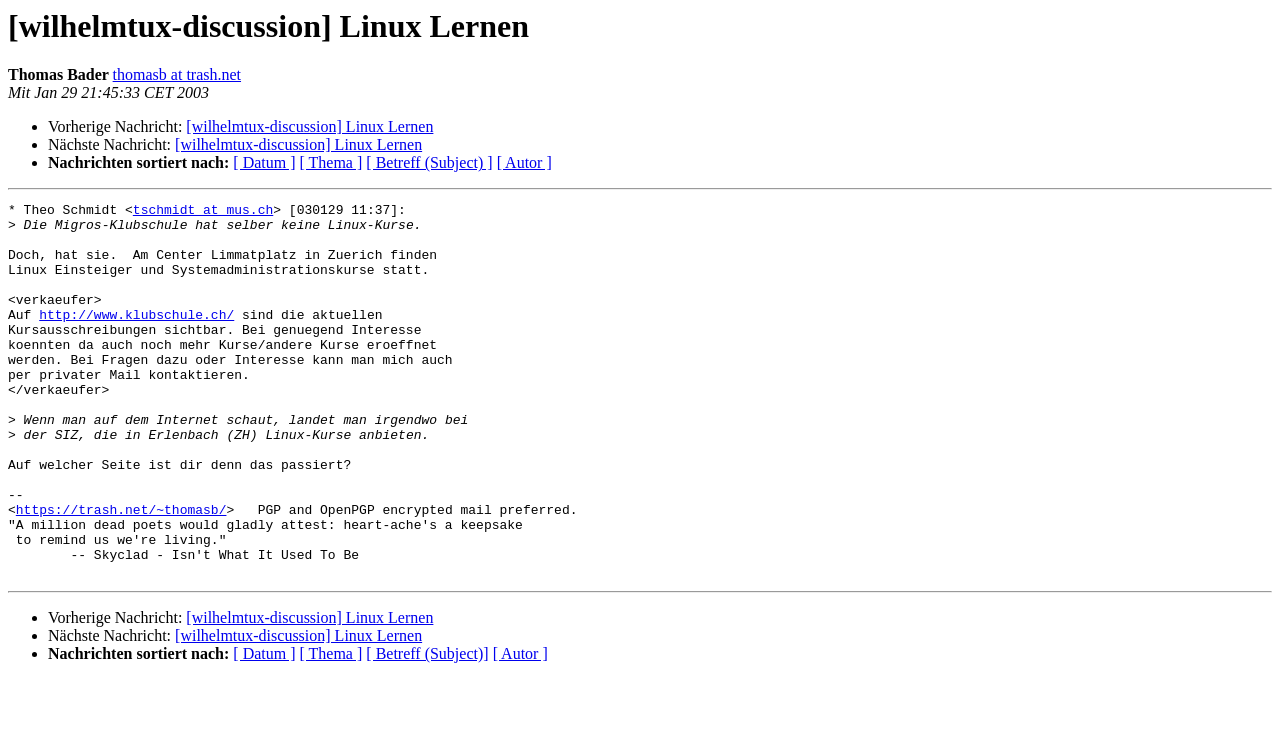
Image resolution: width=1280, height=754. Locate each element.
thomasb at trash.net (177, 74)
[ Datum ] (264, 162)
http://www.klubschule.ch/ (136, 338)
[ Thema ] (331, 162)
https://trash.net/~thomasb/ (121, 572)
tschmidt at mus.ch (203, 212)
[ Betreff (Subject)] (427, 728)
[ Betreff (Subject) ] (429, 162)
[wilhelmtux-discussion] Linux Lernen (309, 126)
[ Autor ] (524, 162)
